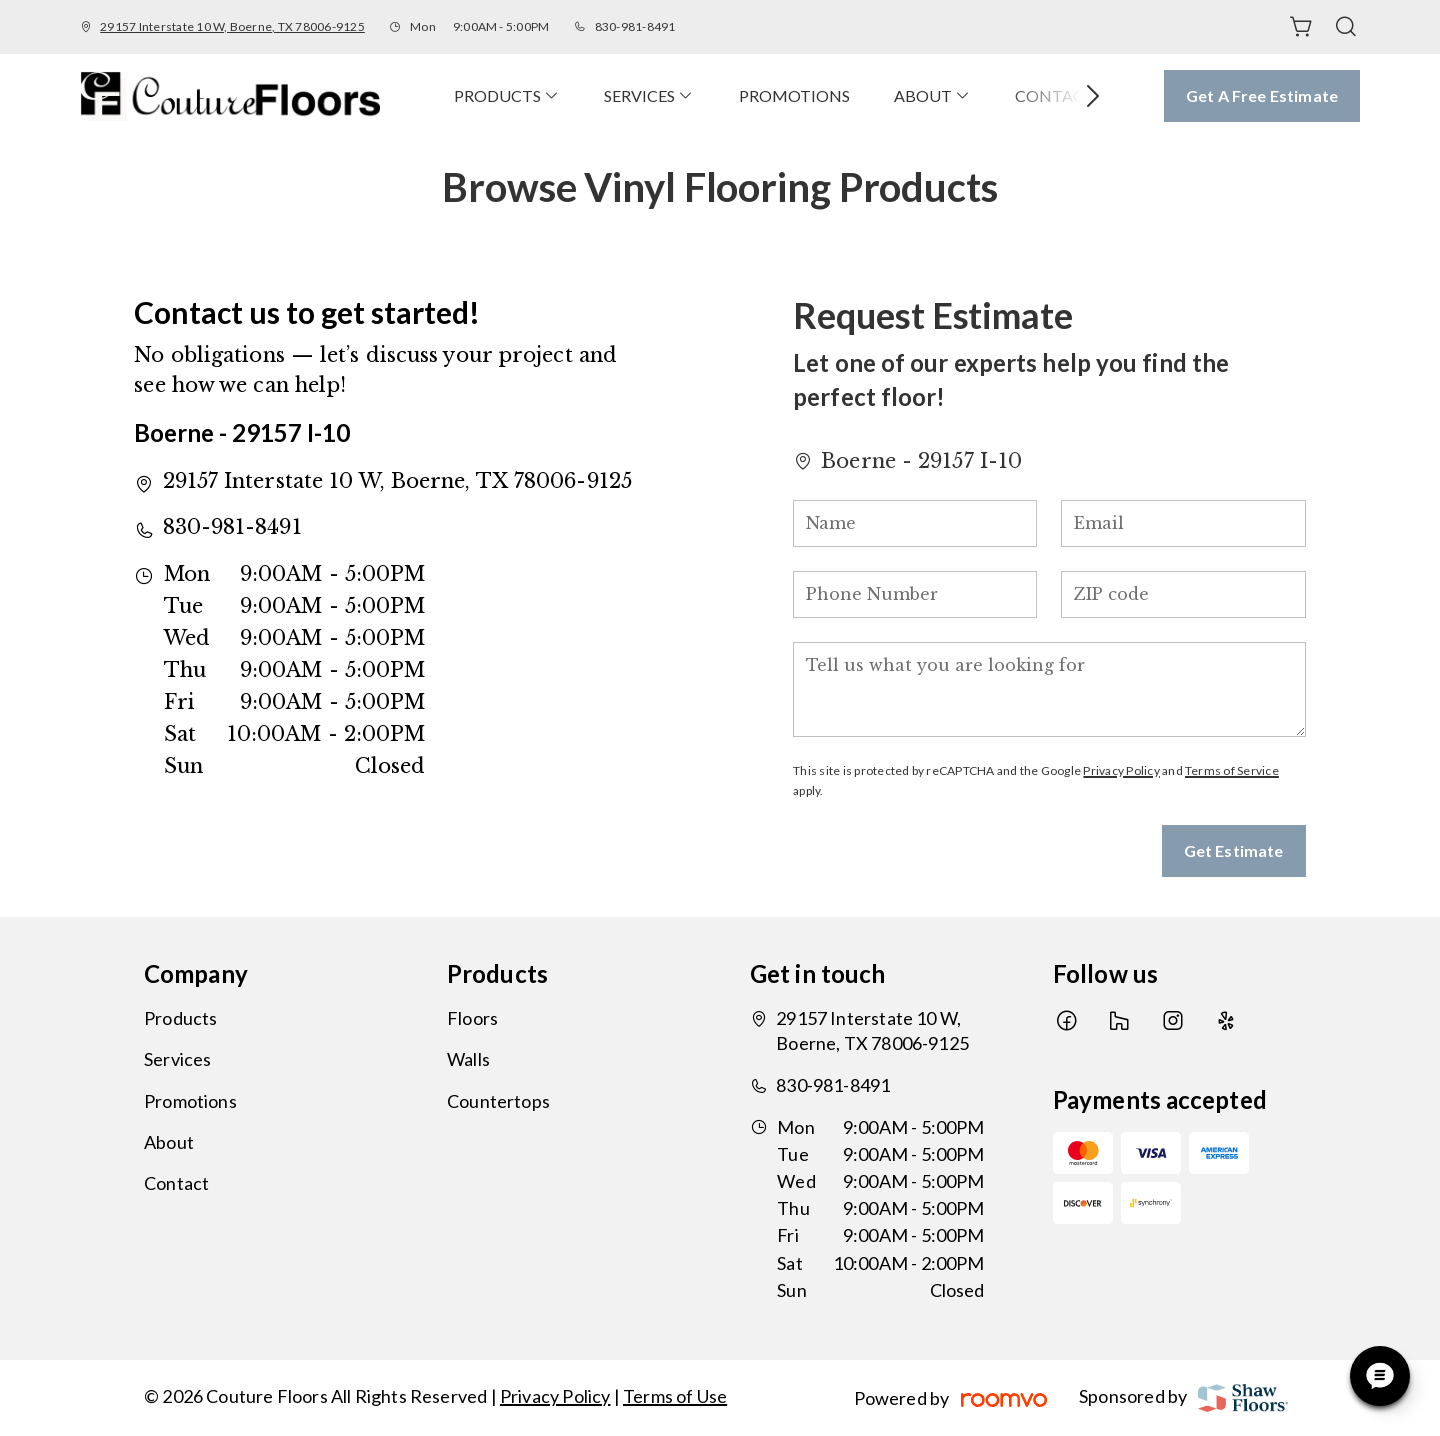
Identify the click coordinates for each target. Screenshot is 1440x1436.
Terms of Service (1232, 770)
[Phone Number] (915, 594)
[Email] (1183, 523)
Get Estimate (1234, 850)
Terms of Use (675, 1396)
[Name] (915, 523)
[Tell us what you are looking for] (1049, 689)
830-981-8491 (635, 26)
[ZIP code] (1183, 594)
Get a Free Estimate (1262, 95)
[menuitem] (507, 95)
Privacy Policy (1121, 770)
